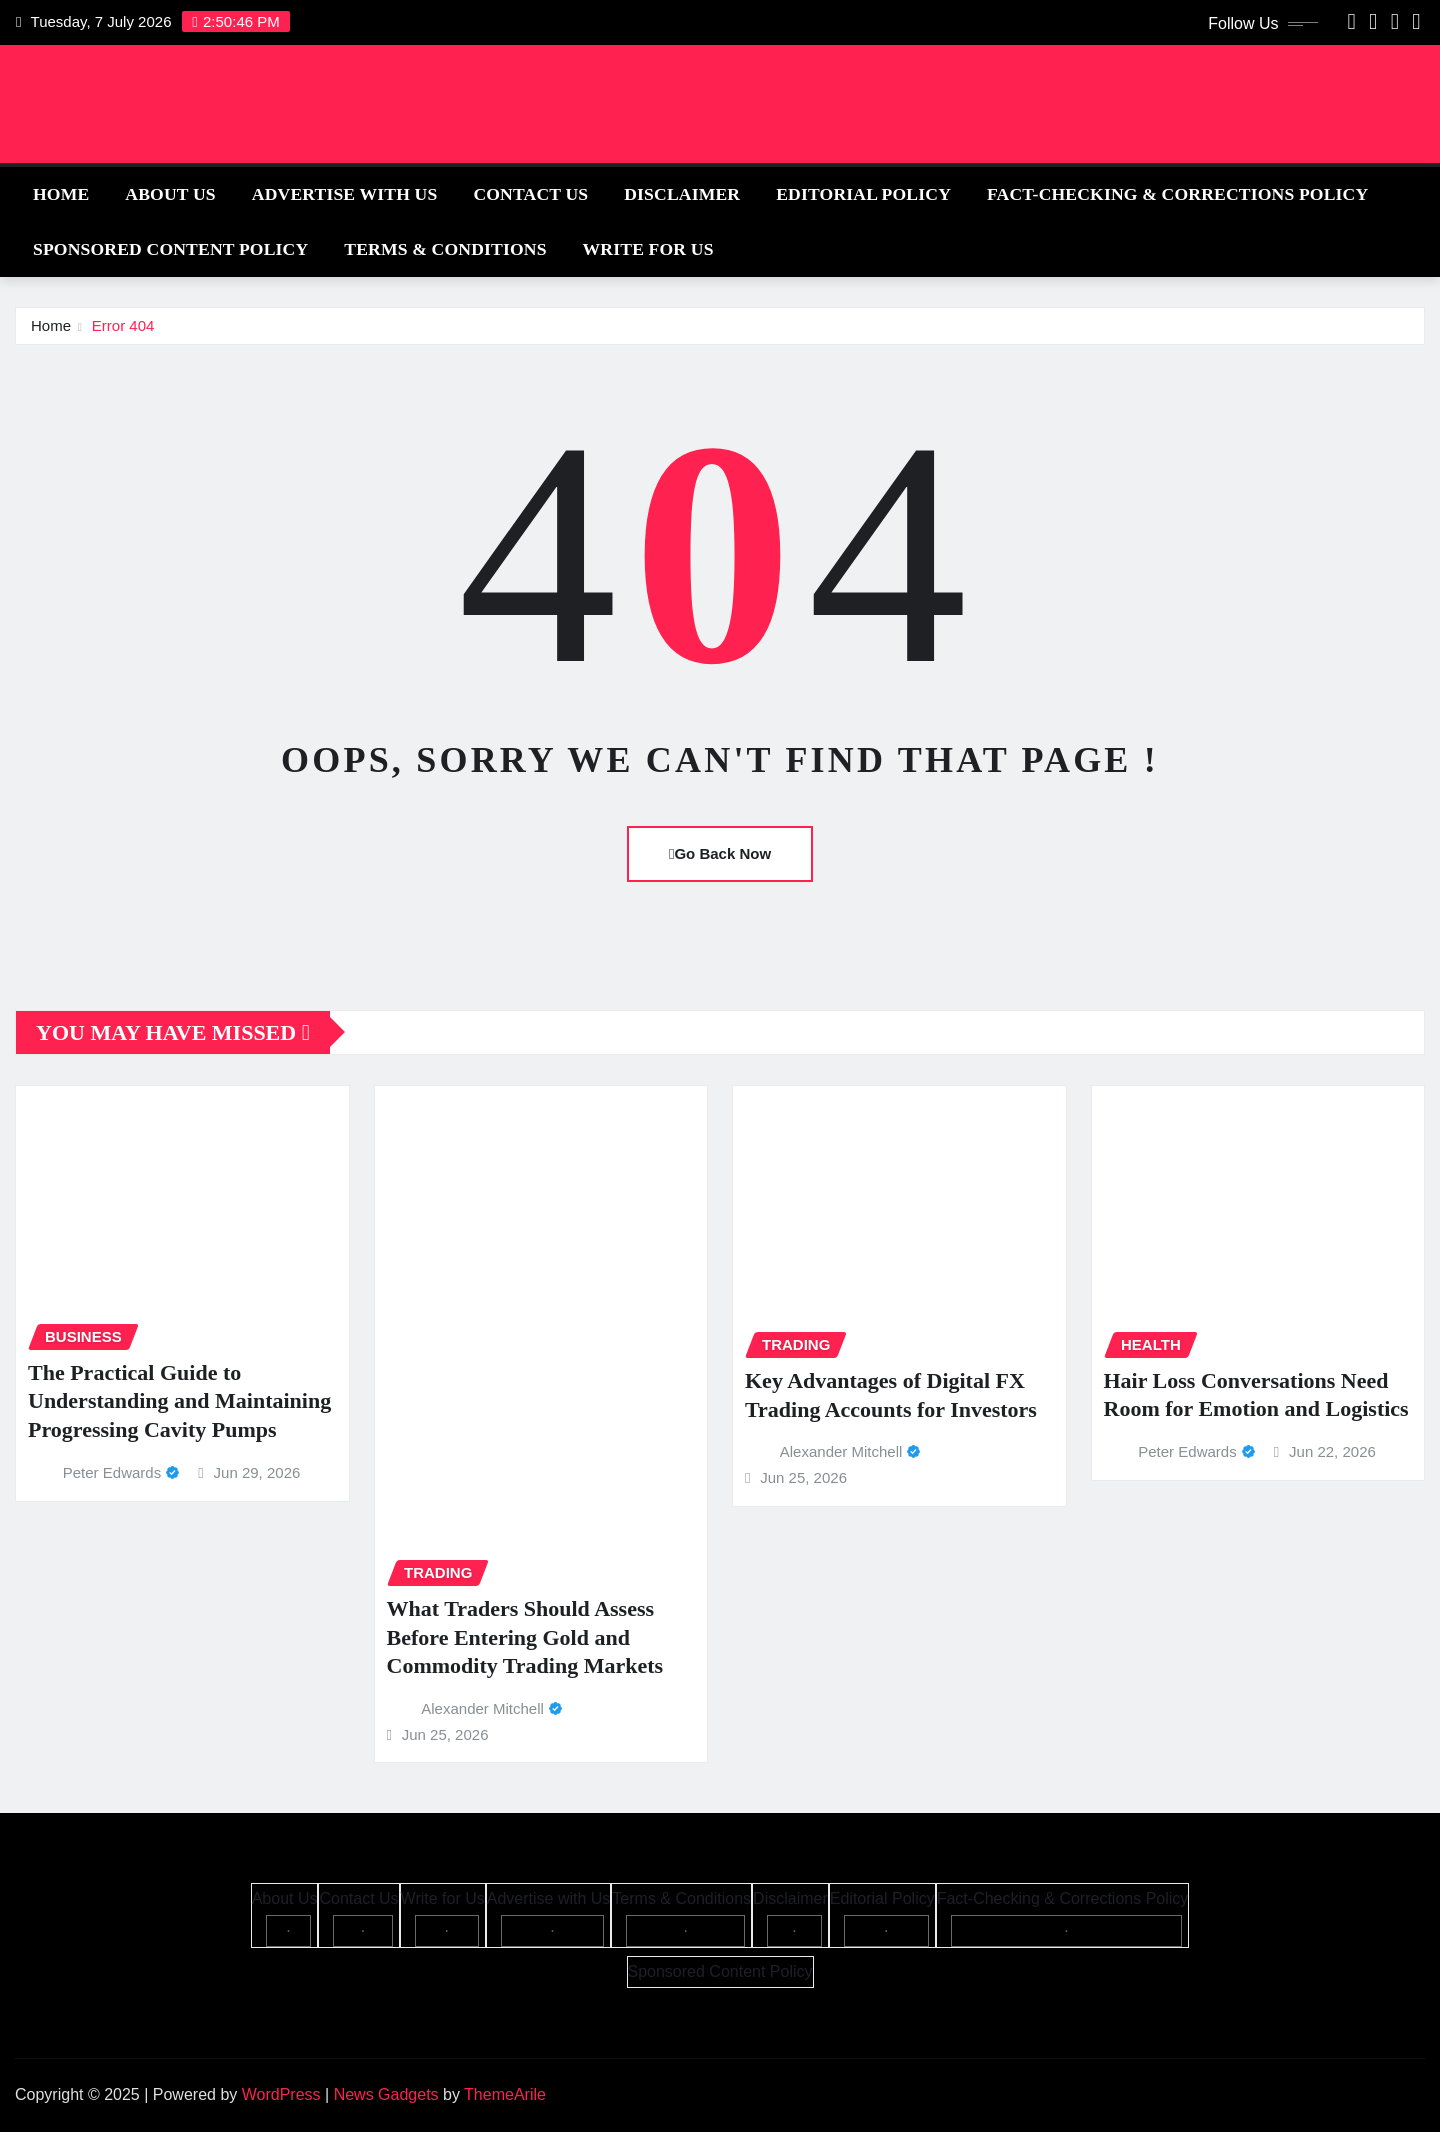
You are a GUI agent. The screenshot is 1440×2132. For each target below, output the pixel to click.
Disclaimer (682, 194)
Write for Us (648, 249)
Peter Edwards (112, 1472)
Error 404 (123, 325)
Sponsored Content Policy (170, 249)
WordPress (281, 2094)
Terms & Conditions (445, 249)
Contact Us (530, 194)
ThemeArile (505, 2094)
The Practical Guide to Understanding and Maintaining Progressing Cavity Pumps (179, 1401)
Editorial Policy (863, 194)
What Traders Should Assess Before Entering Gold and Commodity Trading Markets (525, 1637)
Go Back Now (720, 853)
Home (61, 194)
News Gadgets (386, 2094)
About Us (170, 194)
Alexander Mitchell (482, 1708)
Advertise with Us (345, 194)
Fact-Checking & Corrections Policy (1177, 194)
